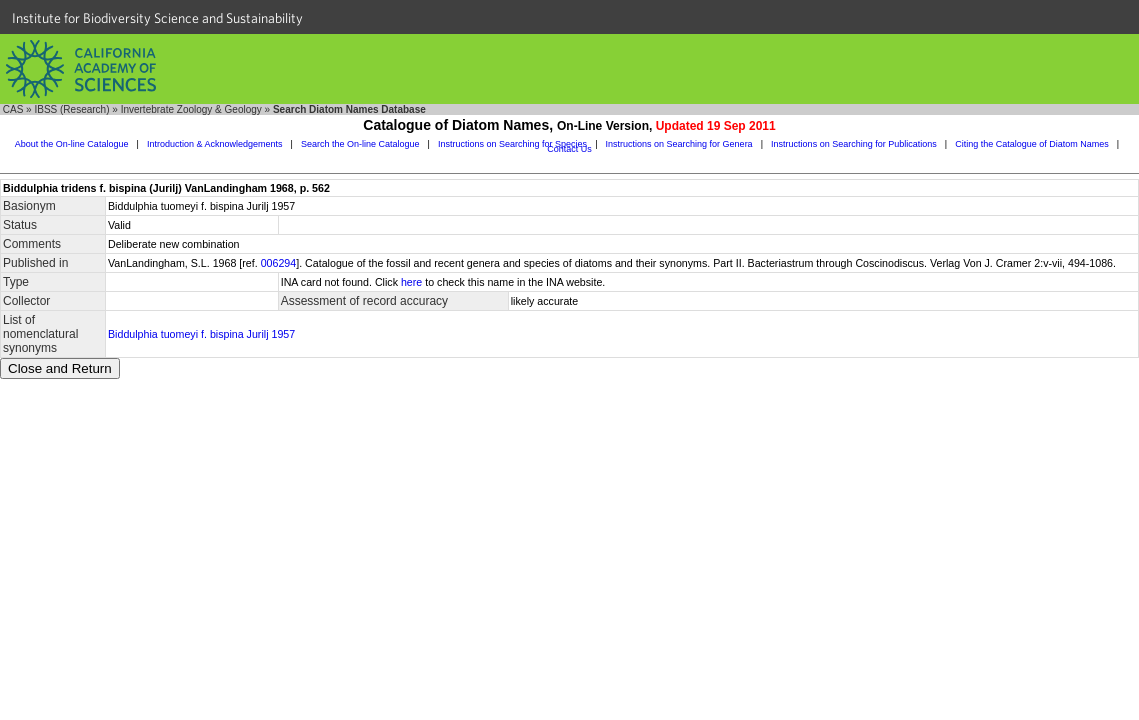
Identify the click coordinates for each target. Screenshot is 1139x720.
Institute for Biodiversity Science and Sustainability (157, 18)
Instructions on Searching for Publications (854, 144)
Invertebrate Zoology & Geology (191, 109)
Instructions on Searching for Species (512, 144)
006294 (279, 263)
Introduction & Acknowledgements (215, 144)
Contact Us (569, 149)
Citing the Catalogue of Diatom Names (1032, 144)
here (411, 282)
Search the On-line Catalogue (360, 144)
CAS (13, 109)
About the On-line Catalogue (72, 144)
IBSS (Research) (71, 109)
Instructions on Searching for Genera (679, 144)
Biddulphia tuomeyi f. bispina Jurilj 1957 (201, 334)
